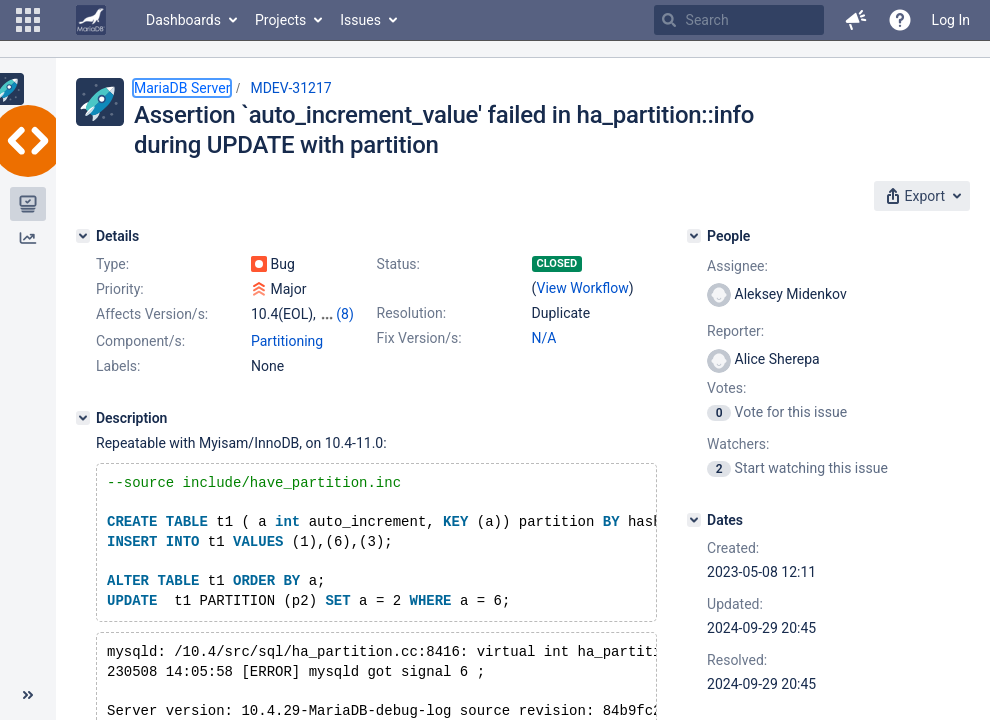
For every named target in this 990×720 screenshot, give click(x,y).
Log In (951, 20)
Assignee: (737, 266)
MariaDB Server (182, 88)
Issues (360, 20)
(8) (345, 314)
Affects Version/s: (152, 314)
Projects (280, 20)
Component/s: (140, 341)
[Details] (83, 236)
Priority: (120, 289)
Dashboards (183, 20)
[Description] (83, 418)
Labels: (118, 366)
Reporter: (735, 331)
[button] (28, 20)
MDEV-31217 (290, 88)
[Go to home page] (91, 20)
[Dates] (694, 520)
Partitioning (287, 341)
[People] (694, 236)
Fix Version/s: (419, 338)
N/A (544, 338)
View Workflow (583, 288)
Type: (112, 264)
